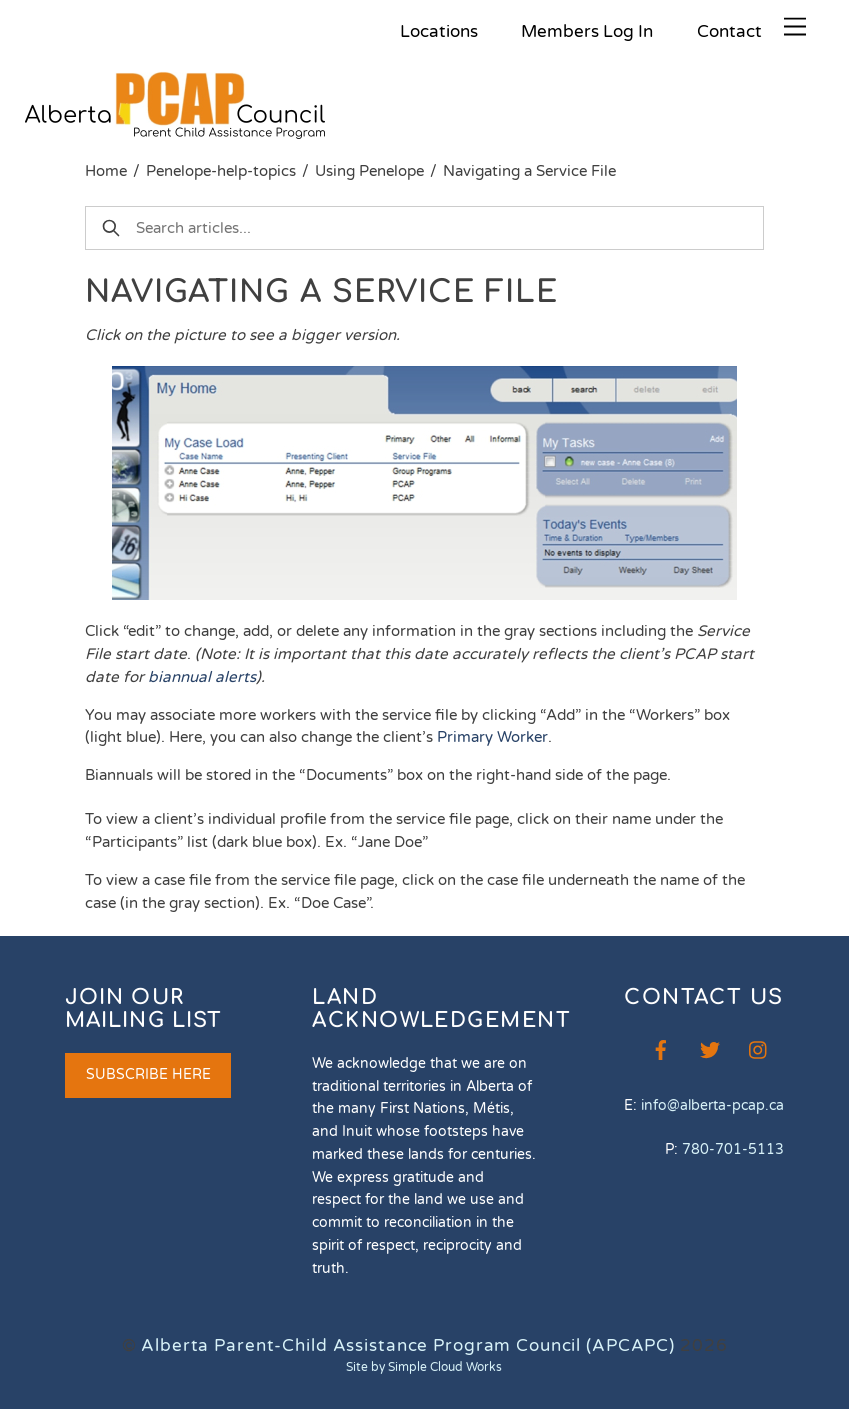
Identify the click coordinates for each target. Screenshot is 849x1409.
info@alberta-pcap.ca (712, 1105)
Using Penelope (369, 171)
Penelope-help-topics (221, 171)
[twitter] (710, 1048)
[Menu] (795, 27)
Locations (439, 31)
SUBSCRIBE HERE (148, 1074)
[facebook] (661, 1048)
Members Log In (587, 31)
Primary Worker (492, 737)
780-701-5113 (733, 1149)
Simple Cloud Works (445, 1367)
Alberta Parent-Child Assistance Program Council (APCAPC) (408, 1345)
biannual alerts (202, 677)
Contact (729, 31)
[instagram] (759, 1048)
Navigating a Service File (529, 171)
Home (106, 171)
